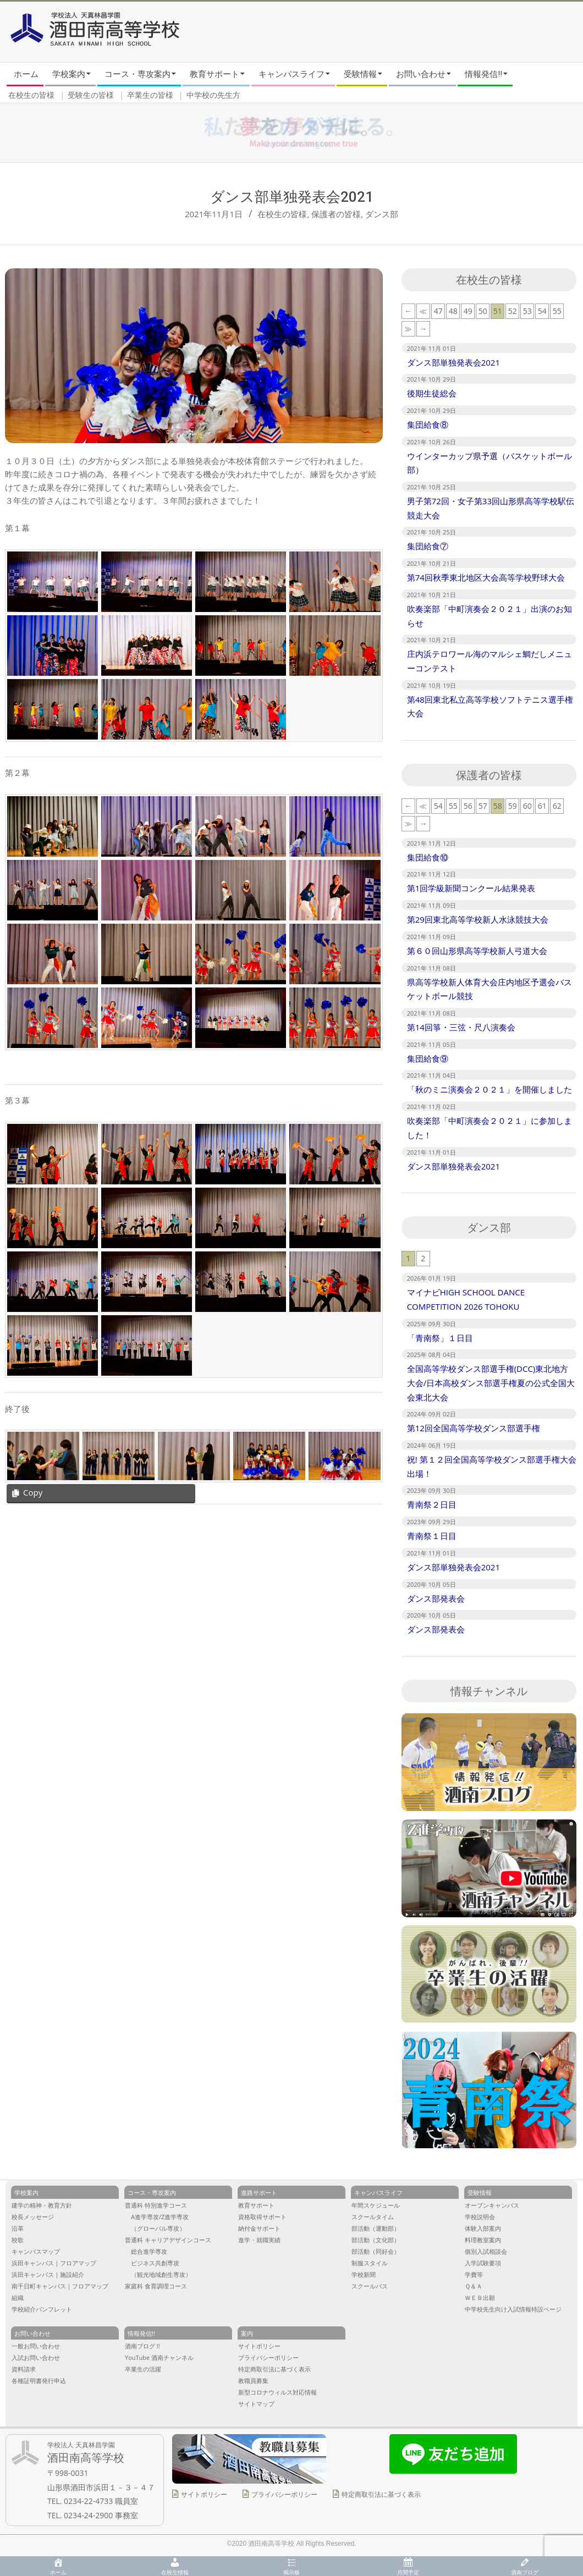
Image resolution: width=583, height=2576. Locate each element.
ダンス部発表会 (436, 1598)
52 (512, 311)
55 (557, 311)
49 (468, 311)
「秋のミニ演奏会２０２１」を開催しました (489, 1089)
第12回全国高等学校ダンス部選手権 (473, 1427)
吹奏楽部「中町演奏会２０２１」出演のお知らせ (489, 615)
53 (527, 311)
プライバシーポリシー (284, 2494)
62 (557, 806)
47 (438, 311)
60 (527, 806)
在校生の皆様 (282, 213)
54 (542, 311)
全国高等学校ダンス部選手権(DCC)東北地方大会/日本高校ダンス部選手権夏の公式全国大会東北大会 (491, 1382)
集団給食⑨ (427, 1058)
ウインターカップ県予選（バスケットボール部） (489, 463)
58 (497, 806)
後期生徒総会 (432, 393)
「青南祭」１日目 (440, 1337)
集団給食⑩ (427, 857)
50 (483, 311)
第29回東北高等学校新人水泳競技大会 (477, 919)
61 (542, 806)
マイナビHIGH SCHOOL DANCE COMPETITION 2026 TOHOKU (466, 1299)
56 (468, 806)
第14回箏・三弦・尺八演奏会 (461, 1027)
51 (497, 311)
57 (483, 806)
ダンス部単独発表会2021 (453, 362)
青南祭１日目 (432, 1535)
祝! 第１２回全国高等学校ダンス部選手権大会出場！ (491, 1466)
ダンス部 (381, 213)
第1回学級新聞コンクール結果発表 (471, 887)
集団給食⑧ (427, 424)
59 (512, 806)
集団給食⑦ (427, 545)
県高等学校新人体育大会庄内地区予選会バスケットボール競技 (489, 989)
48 (453, 311)
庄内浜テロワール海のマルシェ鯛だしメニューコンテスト (489, 661)
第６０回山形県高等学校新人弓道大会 (477, 950)
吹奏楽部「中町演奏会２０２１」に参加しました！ (489, 1127)
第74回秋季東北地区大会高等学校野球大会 (486, 577)
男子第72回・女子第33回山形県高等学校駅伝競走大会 (490, 508)
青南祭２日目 (432, 1504)
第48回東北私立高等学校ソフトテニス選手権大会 (490, 706)
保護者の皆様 (336, 213)
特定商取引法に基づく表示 (381, 2494)
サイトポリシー (204, 2494)
